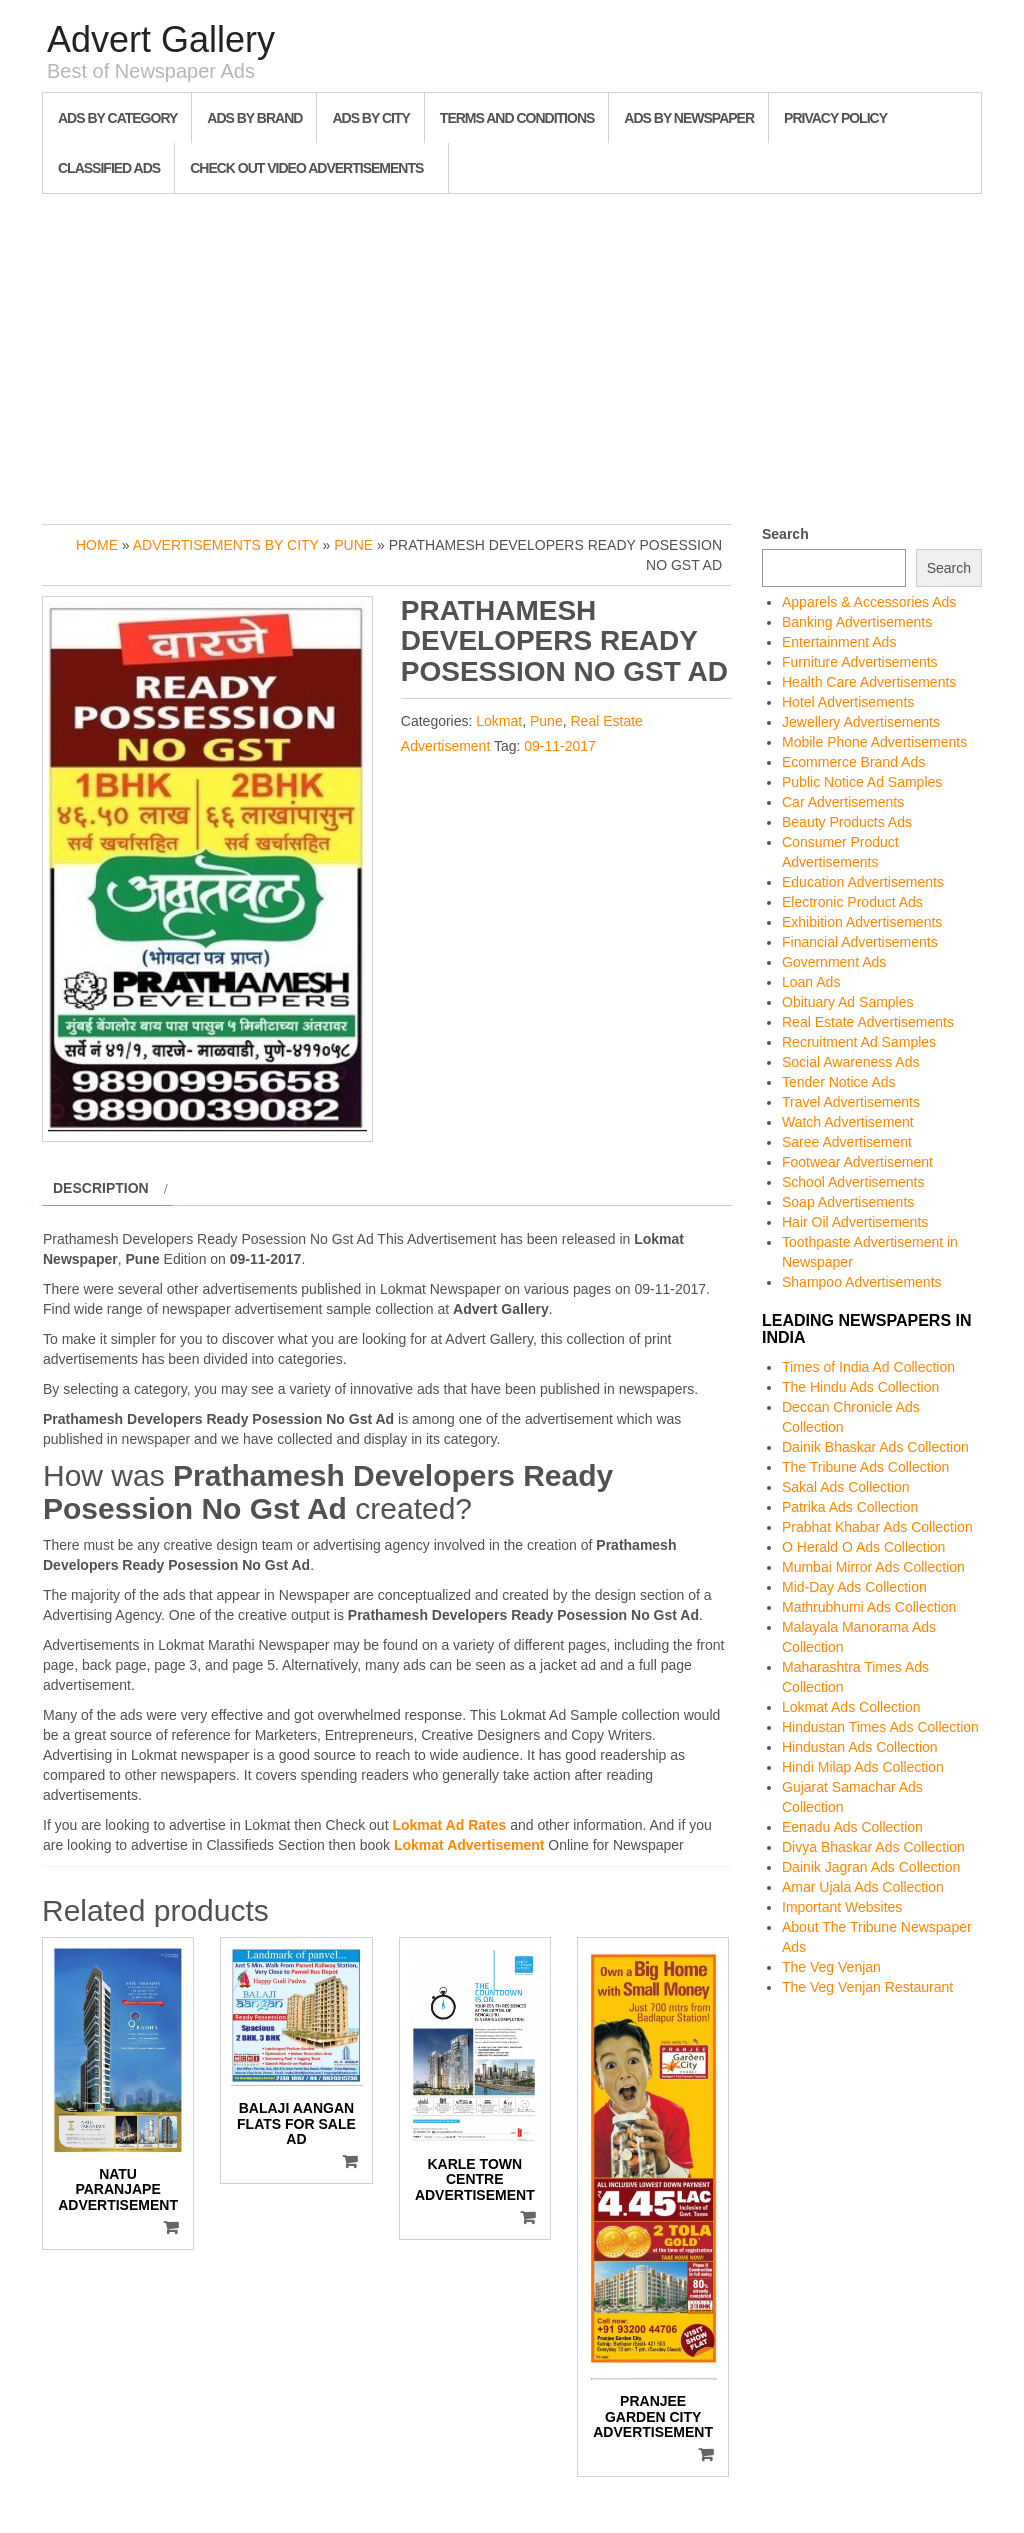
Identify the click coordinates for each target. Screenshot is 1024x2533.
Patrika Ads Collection (850, 1507)
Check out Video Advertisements (306, 168)
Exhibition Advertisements (862, 922)
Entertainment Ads (839, 642)
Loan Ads (811, 982)
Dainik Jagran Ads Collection (871, 1867)
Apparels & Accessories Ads (869, 602)
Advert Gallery (161, 39)
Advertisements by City (226, 545)
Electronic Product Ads (852, 902)
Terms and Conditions (517, 118)
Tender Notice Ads (839, 1082)
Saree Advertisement (847, 1142)
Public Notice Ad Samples (862, 782)
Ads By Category (117, 118)
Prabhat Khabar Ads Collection (877, 1527)
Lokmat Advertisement (469, 1845)
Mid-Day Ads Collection (854, 1587)
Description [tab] (101, 1188)
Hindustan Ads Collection (860, 1747)
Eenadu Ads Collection (852, 1827)
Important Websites (842, 1907)
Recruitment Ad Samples (859, 1042)
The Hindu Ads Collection (860, 1387)
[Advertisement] (512, 354)
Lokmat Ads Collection (851, 1707)
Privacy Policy (835, 118)
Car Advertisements (843, 802)
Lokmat (499, 721)
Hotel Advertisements (848, 702)
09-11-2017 (560, 746)
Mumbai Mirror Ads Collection (873, 1567)
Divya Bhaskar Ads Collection (873, 1847)
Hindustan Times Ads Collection (880, 1727)
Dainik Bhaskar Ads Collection (875, 1447)
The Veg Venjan (831, 1967)
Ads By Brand (254, 118)
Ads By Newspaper (689, 118)
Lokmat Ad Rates (449, 1825)
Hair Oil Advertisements (855, 1222)
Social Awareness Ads (851, 1062)
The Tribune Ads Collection (865, 1467)
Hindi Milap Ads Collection (863, 1767)
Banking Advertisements (857, 622)
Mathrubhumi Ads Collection (869, 1607)
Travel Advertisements (851, 1102)
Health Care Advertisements (869, 682)
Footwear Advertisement (857, 1162)
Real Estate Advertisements (868, 1022)
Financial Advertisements (860, 942)
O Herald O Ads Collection (863, 1547)
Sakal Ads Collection (846, 1487)
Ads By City (370, 118)
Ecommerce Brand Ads (853, 762)
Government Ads (834, 962)
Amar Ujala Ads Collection (863, 1887)
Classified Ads (109, 168)
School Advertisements (853, 1182)
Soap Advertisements (848, 1202)
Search (785, 534)
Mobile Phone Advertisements (874, 742)
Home (97, 545)
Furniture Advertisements (860, 662)
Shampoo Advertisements (862, 1282)
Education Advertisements (863, 882)
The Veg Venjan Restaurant (867, 1987)
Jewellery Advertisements (861, 722)
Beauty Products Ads (847, 822)
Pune (353, 545)
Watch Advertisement (848, 1122)
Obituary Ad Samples (848, 1002)
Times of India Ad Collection (868, 1367)
